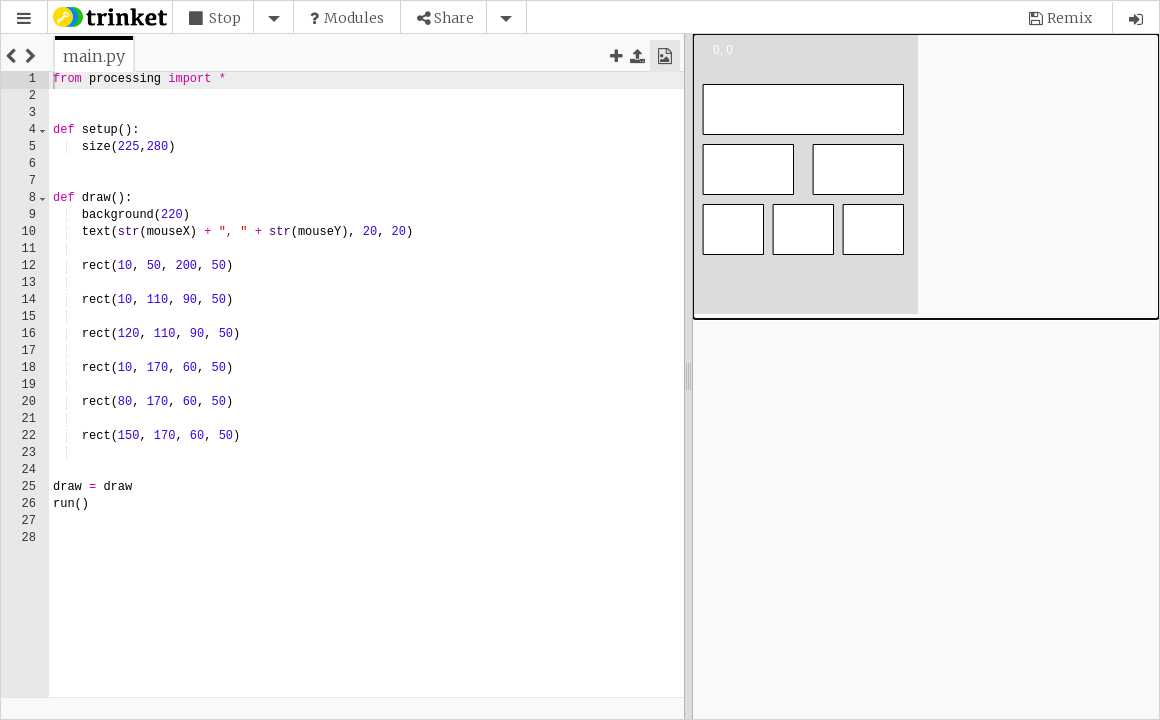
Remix (1069, 18)
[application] (926, 176)
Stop (225, 18)
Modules (354, 18)
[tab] (94, 56)
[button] (233, 18)
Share (454, 18)
